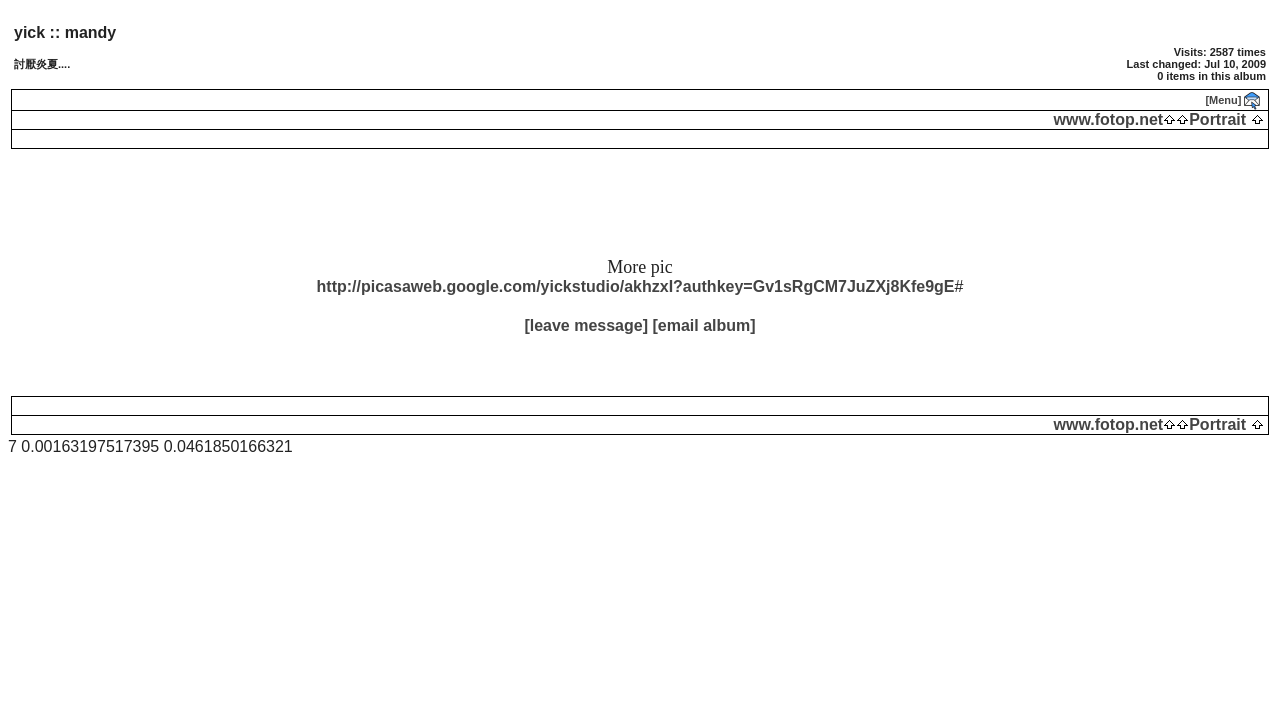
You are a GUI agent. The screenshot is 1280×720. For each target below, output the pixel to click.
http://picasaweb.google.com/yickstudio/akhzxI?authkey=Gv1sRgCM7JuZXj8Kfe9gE (636, 286)
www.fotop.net (1109, 119)
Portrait (1217, 119)
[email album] (703, 325)
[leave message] (586, 325)
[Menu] (1223, 100)
